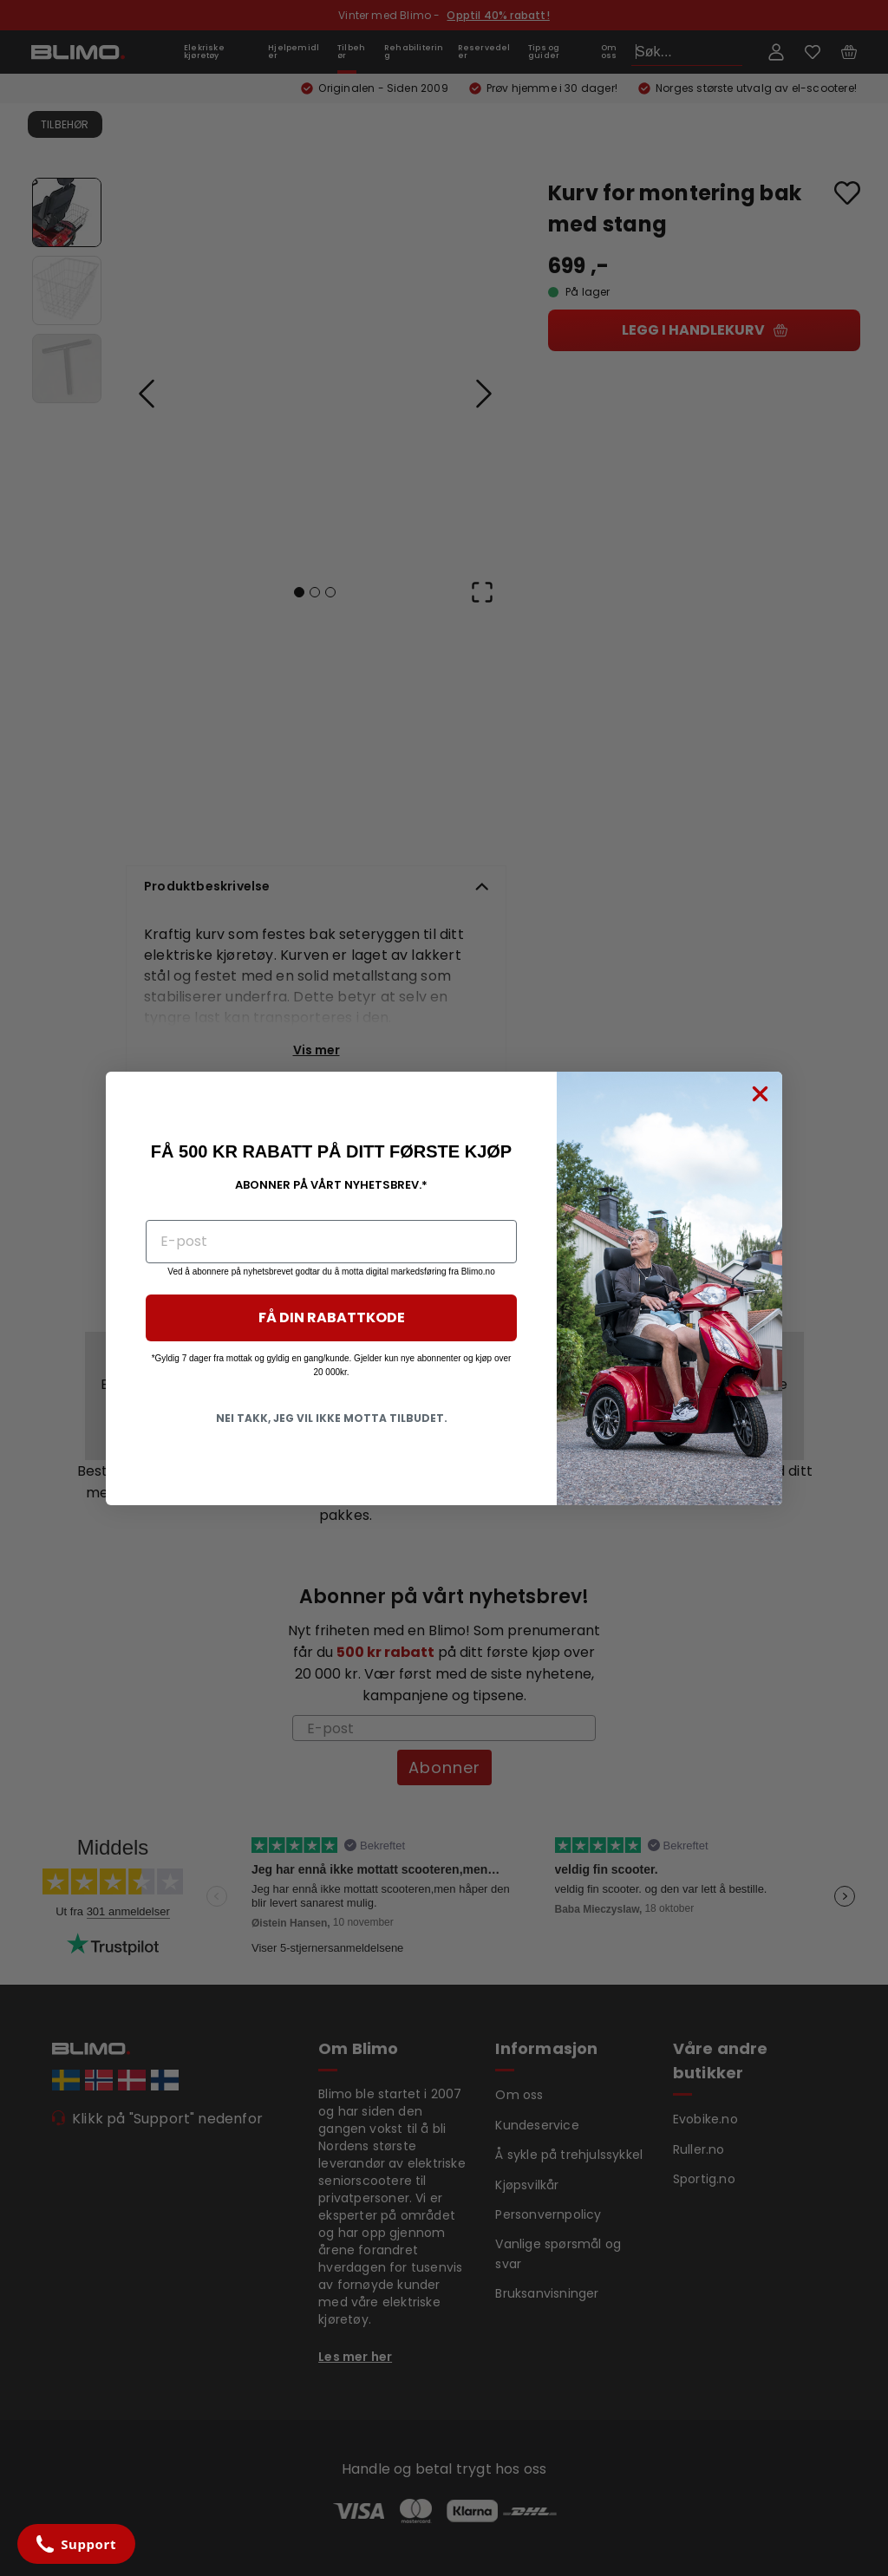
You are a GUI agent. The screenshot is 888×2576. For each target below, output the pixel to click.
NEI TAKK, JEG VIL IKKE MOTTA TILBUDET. (331, 1418)
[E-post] (331, 1241)
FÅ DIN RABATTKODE (331, 1317)
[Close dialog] (760, 1094)
